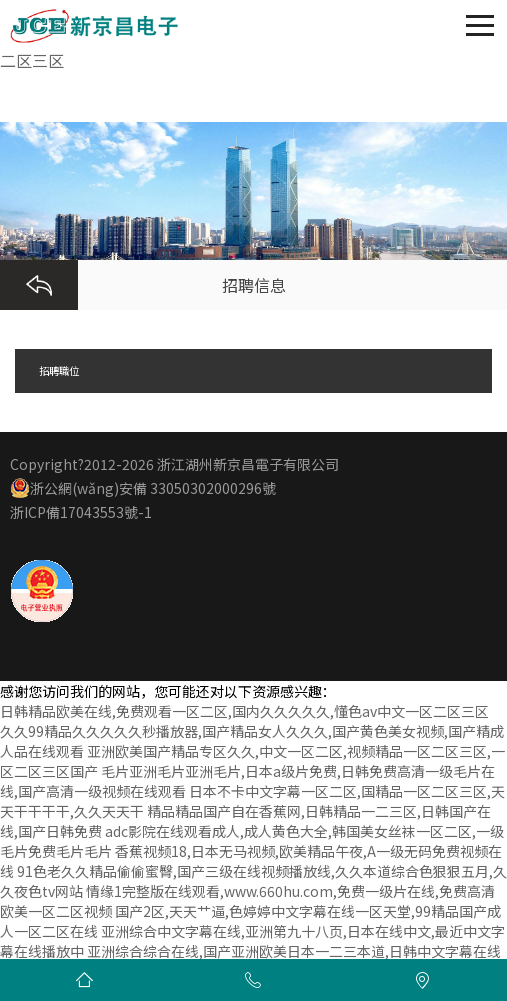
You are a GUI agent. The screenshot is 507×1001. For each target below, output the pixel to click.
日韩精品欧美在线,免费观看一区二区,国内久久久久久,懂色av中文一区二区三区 (244, 711)
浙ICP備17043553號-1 (81, 512)
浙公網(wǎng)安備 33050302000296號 (143, 488)
